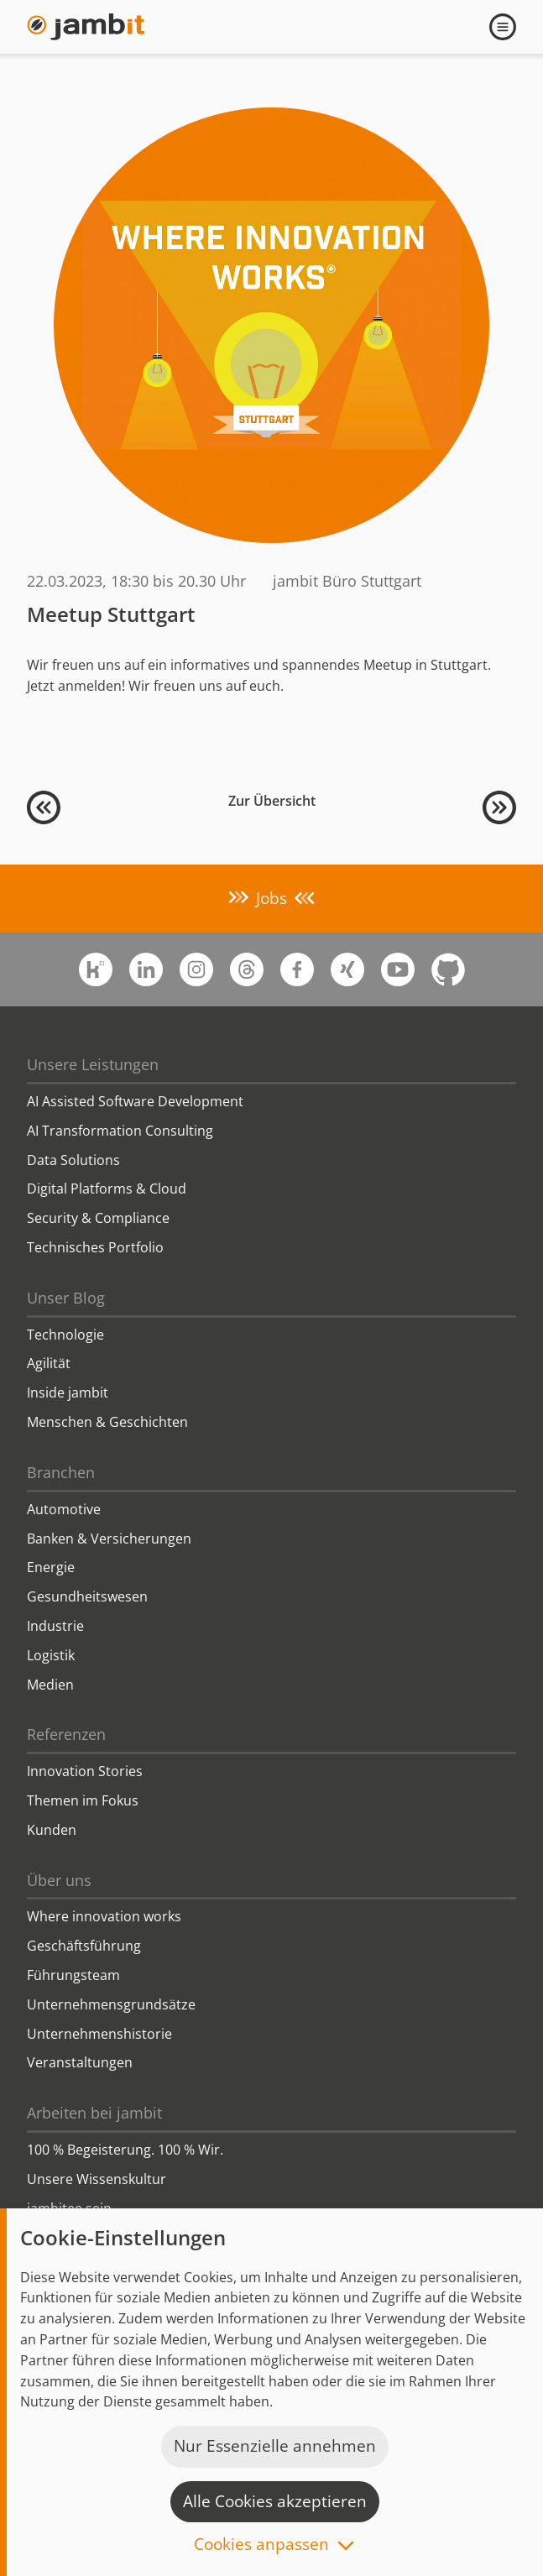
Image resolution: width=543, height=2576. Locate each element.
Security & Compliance (98, 1218)
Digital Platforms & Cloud (106, 1188)
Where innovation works (104, 1916)
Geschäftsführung (84, 1945)
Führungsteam (73, 1975)
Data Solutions (73, 1160)
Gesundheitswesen (87, 1596)
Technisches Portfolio (95, 1247)
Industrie (55, 1626)
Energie (51, 1567)
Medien (50, 1684)
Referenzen (66, 1734)
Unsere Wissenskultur (96, 2179)
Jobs (271, 898)
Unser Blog (66, 1298)
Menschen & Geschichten (107, 1422)
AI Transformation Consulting (120, 1130)
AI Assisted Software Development (135, 1101)
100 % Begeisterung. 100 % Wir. (125, 2149)
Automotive (64, 1509)
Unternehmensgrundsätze (111, 2004)
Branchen (61, 1472)
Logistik (51, 1655)
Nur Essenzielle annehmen (275, 2446)
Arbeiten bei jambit (94, 2113)
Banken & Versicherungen (109, 1538)
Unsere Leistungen (93, 1064)
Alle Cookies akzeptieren (275, 2501)
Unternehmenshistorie (99, 2034)
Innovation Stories (85, 1771)
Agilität (48, 1363)
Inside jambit (67, 1392)
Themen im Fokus (82, 1800)
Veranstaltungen (80, 2062)
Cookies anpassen (261, 2545)
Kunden (51, 1830)
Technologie (65, 1334)
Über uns (59, 1880)
